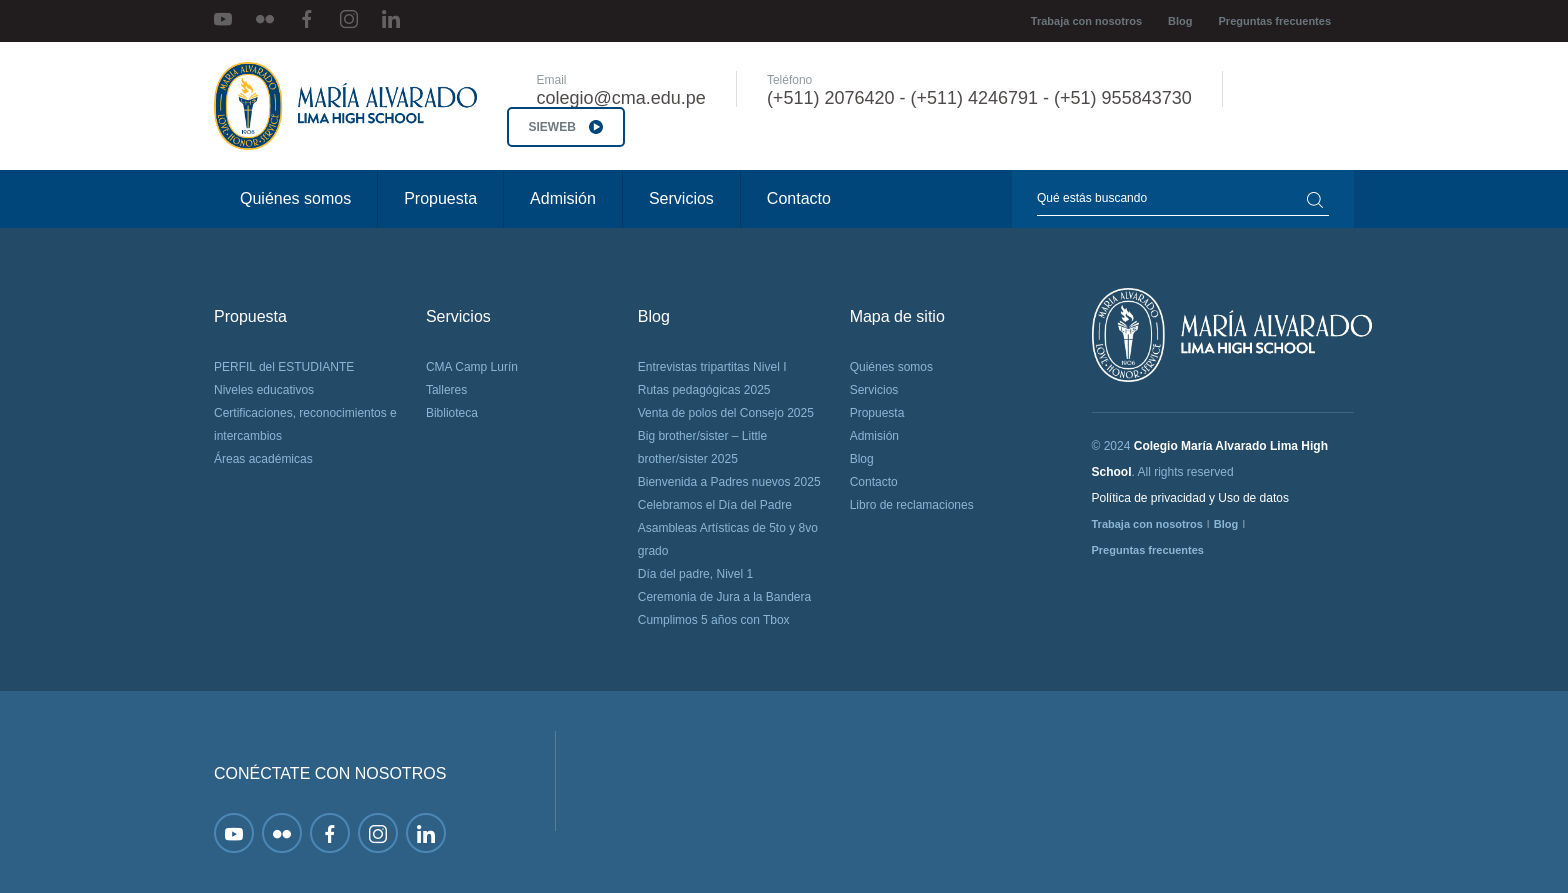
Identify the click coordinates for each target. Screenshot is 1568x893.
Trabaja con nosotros (1086, 21)
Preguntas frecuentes (1275, 21)
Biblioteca (452, 413)
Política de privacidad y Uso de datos (1190, 498)
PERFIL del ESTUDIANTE (284, 367)
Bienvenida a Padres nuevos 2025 (729, 482)
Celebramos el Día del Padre (715, 505)
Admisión (563, 198)
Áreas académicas (263, 459)
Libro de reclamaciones (912, 505)
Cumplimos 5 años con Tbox (714, 620)
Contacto (799, 198)
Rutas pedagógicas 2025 (704, 390)
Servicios (681, 198)
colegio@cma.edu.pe (621, 98)
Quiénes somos (295, 198)
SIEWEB (566, 127)
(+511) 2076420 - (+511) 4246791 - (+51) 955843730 (979, 98)
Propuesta (440, 198)
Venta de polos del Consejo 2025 (726, 413)
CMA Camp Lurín (472, 367)
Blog (1180, 21)
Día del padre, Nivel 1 (695, 574)
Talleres (446, 390)
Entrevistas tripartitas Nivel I (712, 367)
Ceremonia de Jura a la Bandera (724, 597)
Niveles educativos (264, 390)
